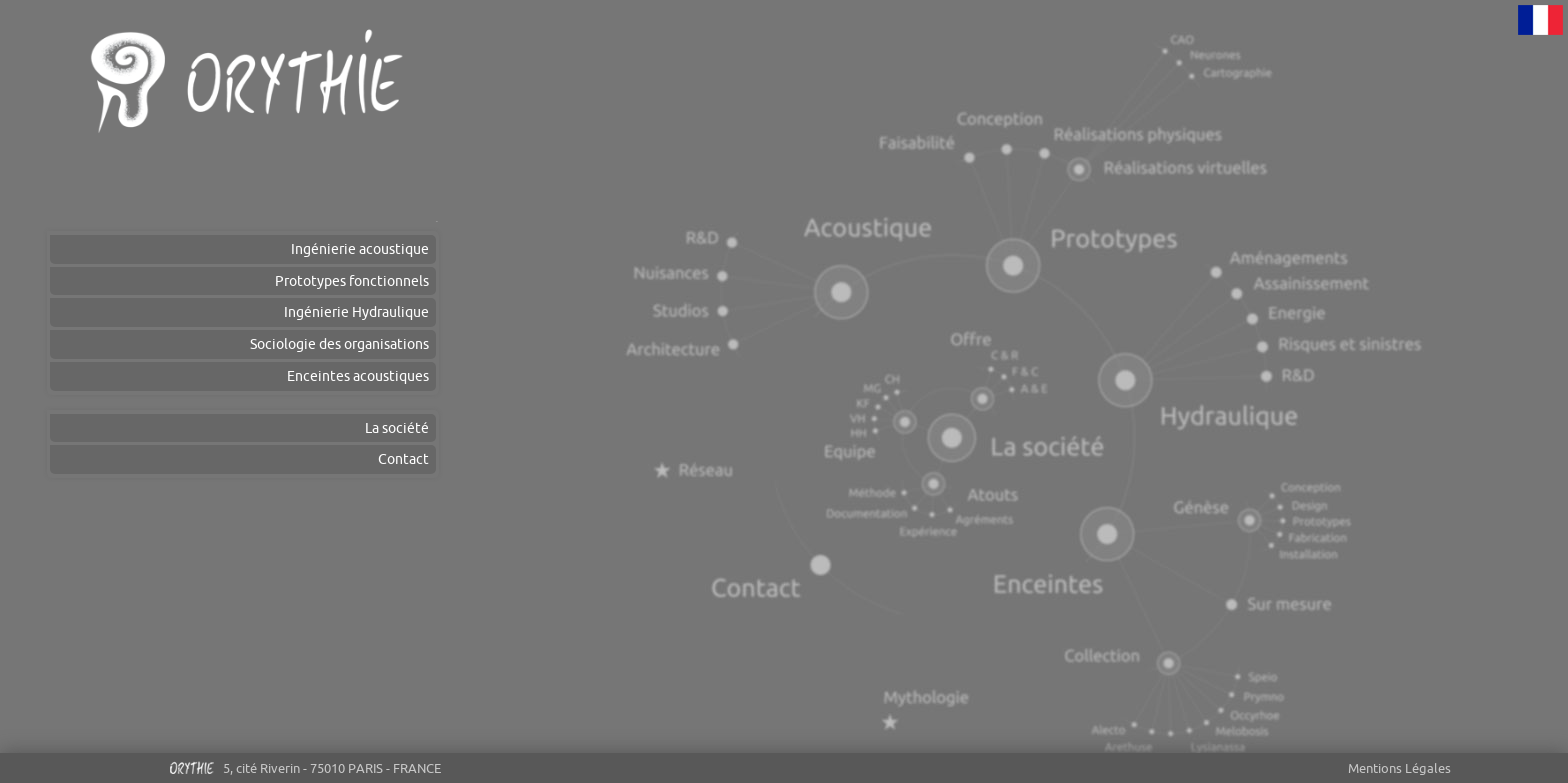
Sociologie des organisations (339, 344)
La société (397, 428)
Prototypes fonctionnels (352, 281)
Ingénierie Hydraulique (356, 312)
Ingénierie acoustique (360, 249)
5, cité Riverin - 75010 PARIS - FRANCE (304, 771)
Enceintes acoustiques (358, 376)
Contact (403, 459)
